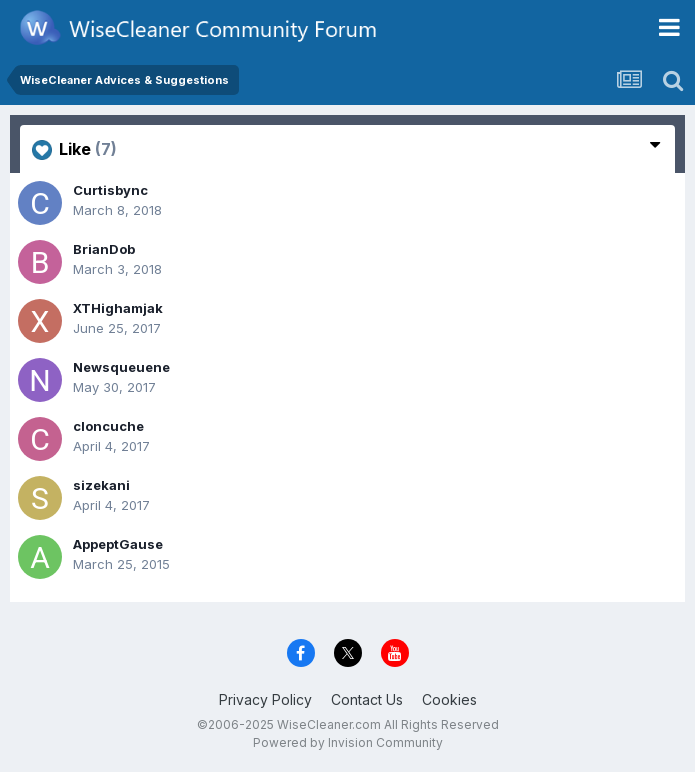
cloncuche (108, 426)
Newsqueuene (121, 367)
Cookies (449, 699)
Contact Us (367, 699)
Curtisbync (110, 190)
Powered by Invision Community (348, 742)
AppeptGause (118, 544)
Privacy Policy (265, 699)
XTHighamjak (118, 308)
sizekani (101, 485)
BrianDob (104, 249)
